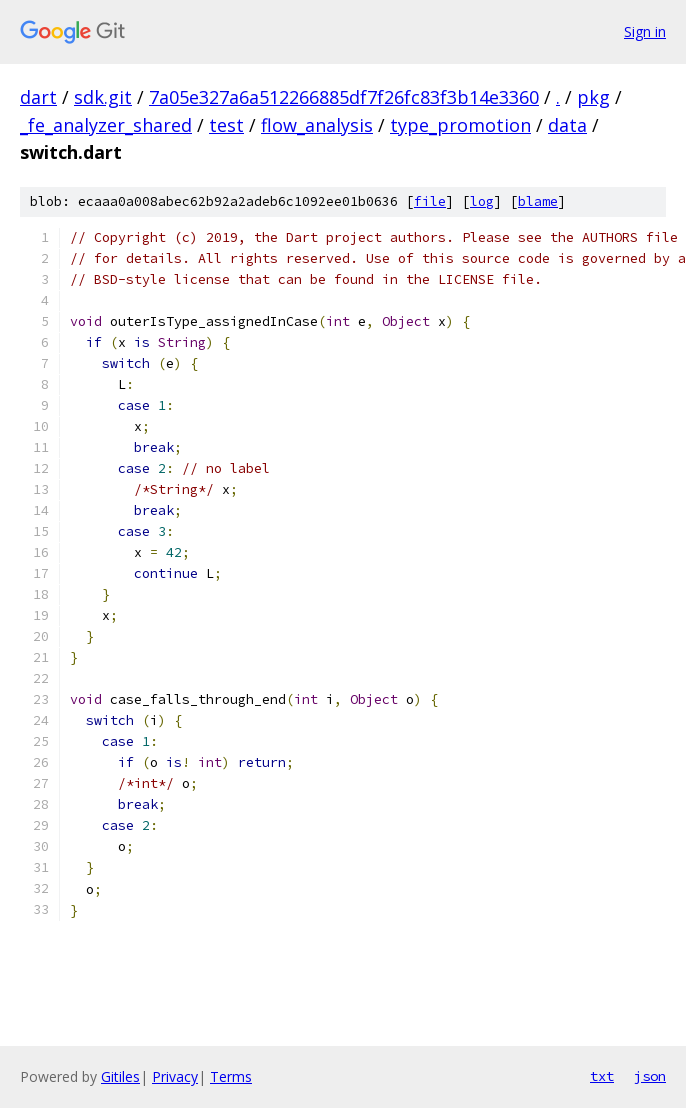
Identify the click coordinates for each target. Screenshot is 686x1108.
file (430, 201)
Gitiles (120, 1076)
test (226, 125)
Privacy (175, 1076)
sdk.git (103, 97)
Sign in (645, 31)
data (567, 125)
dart (38, 97)
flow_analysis (317, 125)
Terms (231, 1076)
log (482, 201)
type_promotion (460, 125)
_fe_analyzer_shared (106, 125)
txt (602, 1076)
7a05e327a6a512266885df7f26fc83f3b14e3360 (344, 97)
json (650, 1076)
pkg (593, 97)
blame (538, 201)
